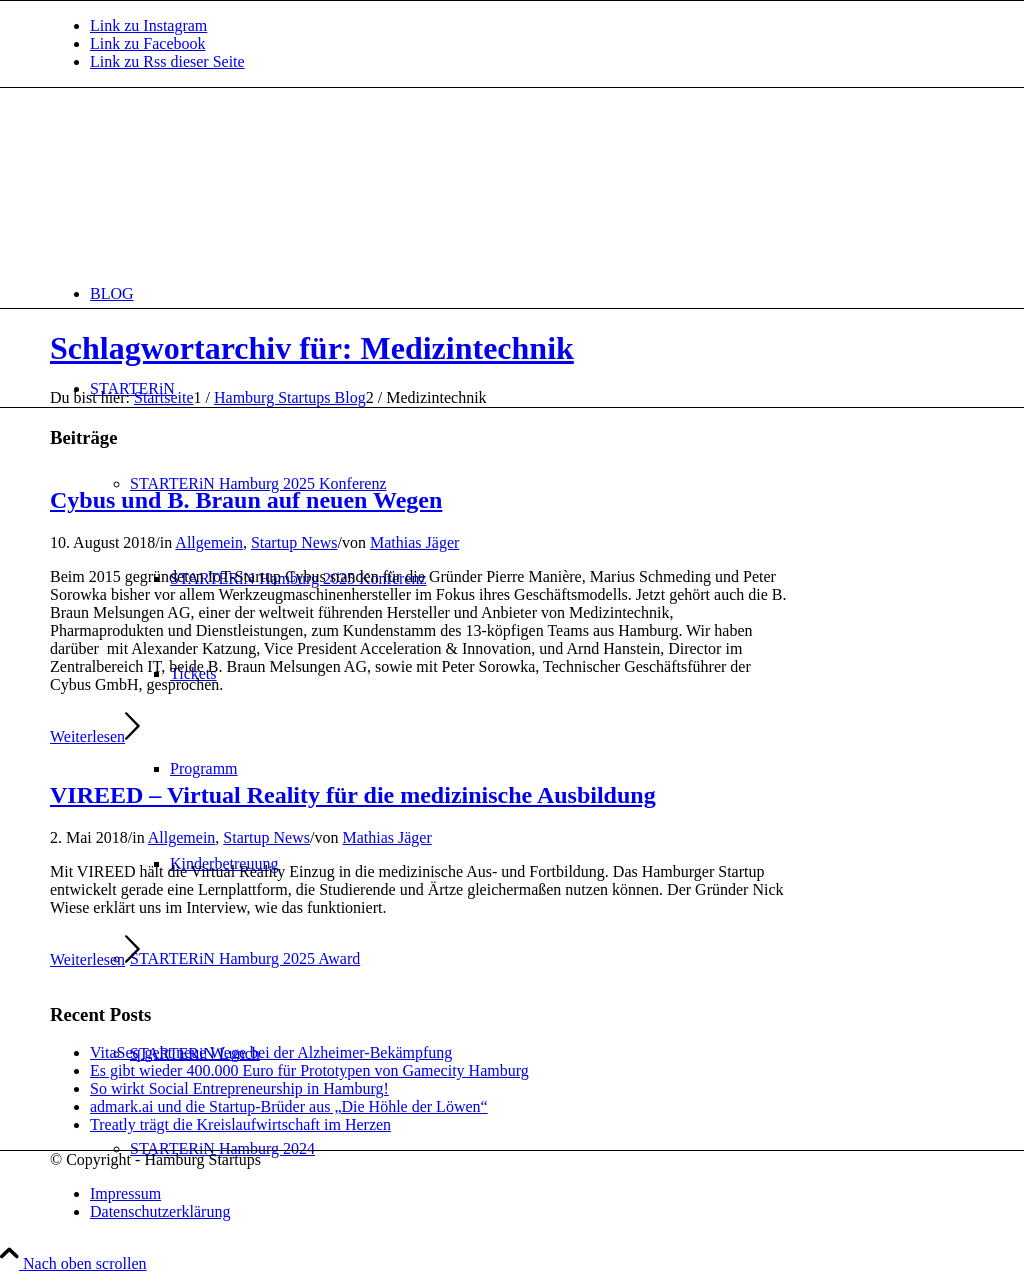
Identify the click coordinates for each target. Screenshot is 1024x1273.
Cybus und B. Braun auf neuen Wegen (246, 500)
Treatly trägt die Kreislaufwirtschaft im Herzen (240, 1124)
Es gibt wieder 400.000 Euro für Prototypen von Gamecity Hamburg (309, 1070)
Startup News (294, 542)
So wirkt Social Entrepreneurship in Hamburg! (239, 1088)
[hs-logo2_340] (200, 182)
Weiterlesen (95, 736)
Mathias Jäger (414, 542)
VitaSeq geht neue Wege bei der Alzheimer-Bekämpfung (271, 1052)
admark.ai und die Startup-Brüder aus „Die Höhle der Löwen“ (289, 1106)
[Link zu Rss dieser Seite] (167, 61)
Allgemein (209, 542)
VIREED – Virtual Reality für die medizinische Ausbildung (353, 795)
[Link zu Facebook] (148, 43)
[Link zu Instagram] (148, 25)
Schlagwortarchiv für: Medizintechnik (312, 348)
